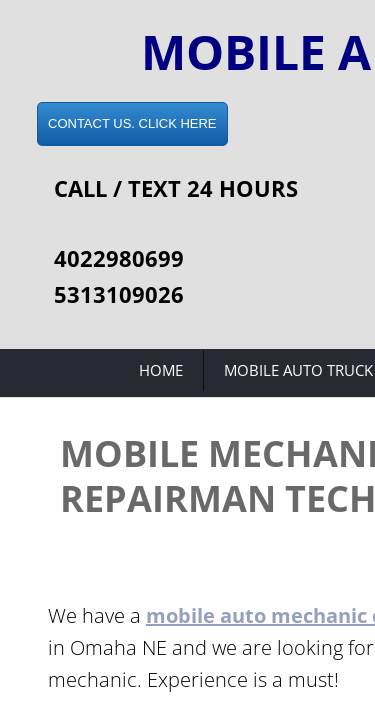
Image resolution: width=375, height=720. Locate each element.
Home (161, 370)
